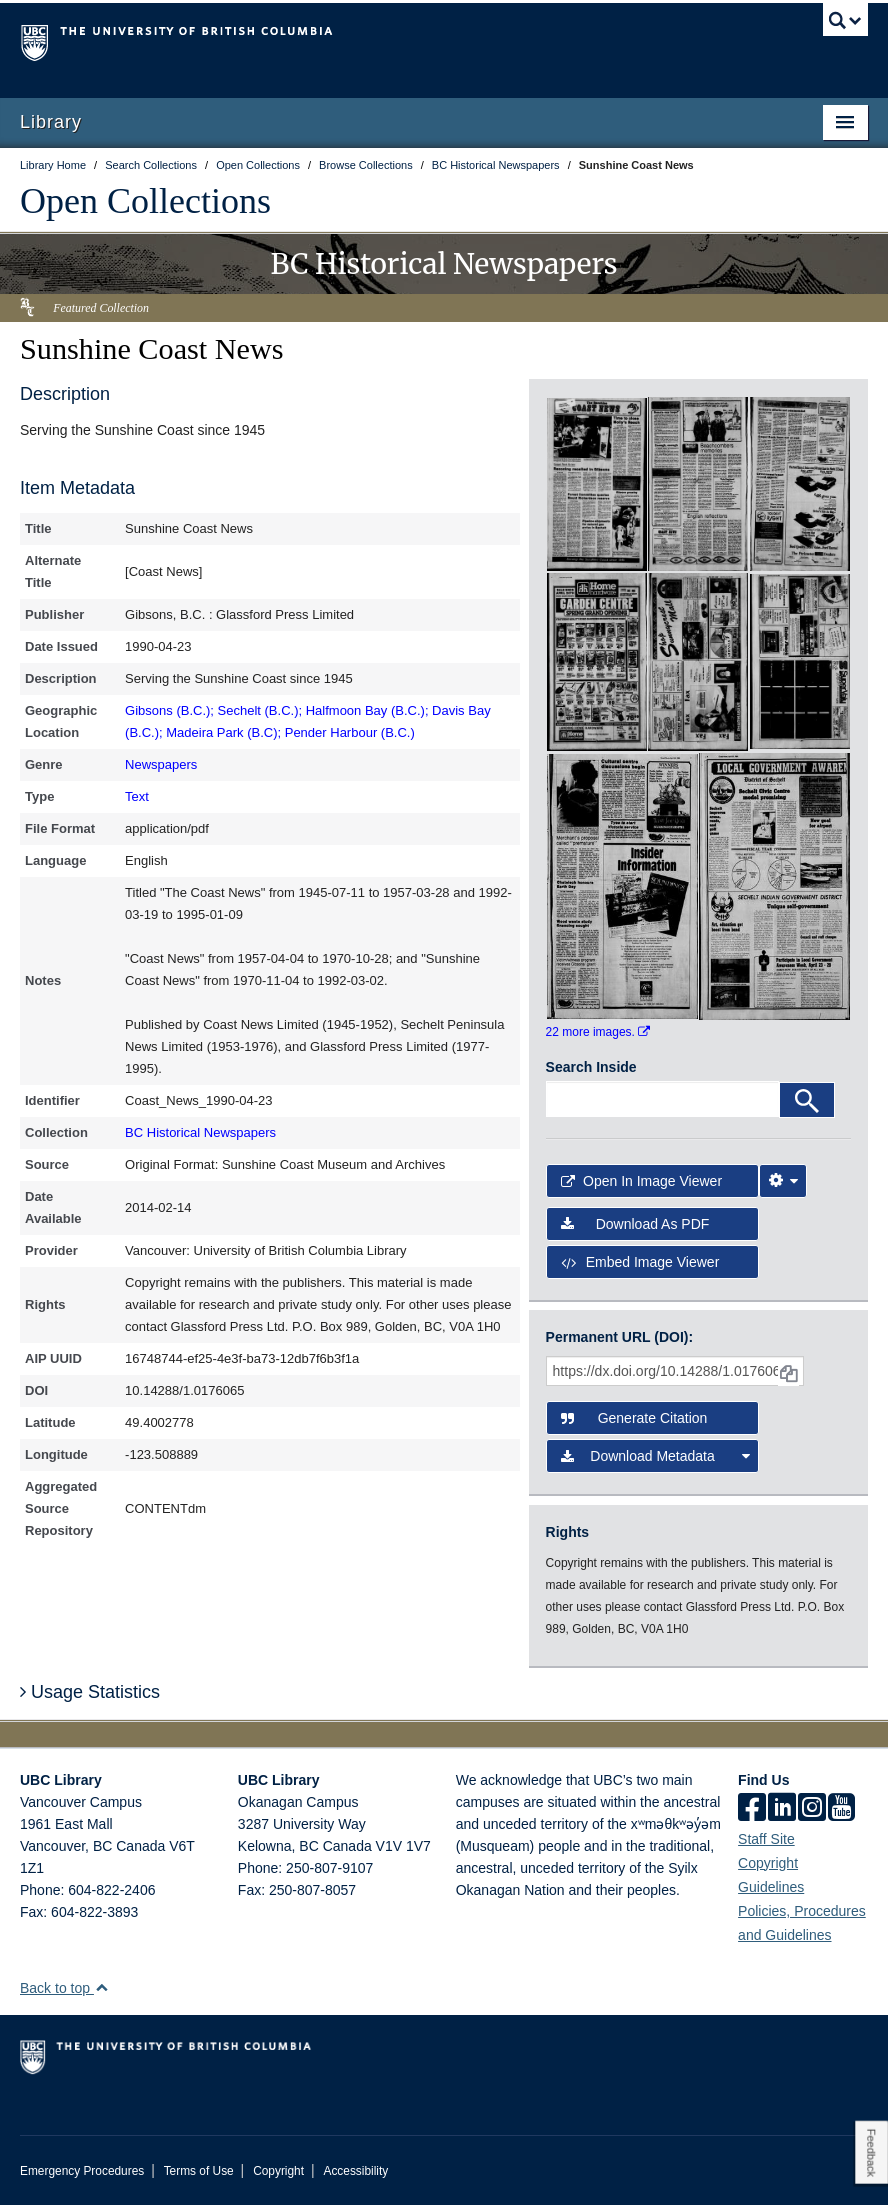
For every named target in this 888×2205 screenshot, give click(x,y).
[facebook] (752, 1809)
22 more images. (598, 1032)
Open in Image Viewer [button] (641, 1181)
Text (137, 796)
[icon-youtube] (841, 1809)
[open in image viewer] (597, 483)
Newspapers (161, 764)
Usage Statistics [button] (90, 1692)
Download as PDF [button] (635, 1224)
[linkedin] (782, 1809)
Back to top (64, 1988)
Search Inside (591, 1067)
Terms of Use (199, 2171)
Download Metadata (656, 1456)
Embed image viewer (640, 1262)
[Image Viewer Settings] (783, 1181)
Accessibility (355, 2171)
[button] (101, 1987)
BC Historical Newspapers (200, 1132)
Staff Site (766, 1839)
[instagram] (812, 1809)
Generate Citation (634, 1418)
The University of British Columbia (380, 41)
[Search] (807, 1100)
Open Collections (145, 201)
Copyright (278, 2171)
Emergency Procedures (82, 2171)
